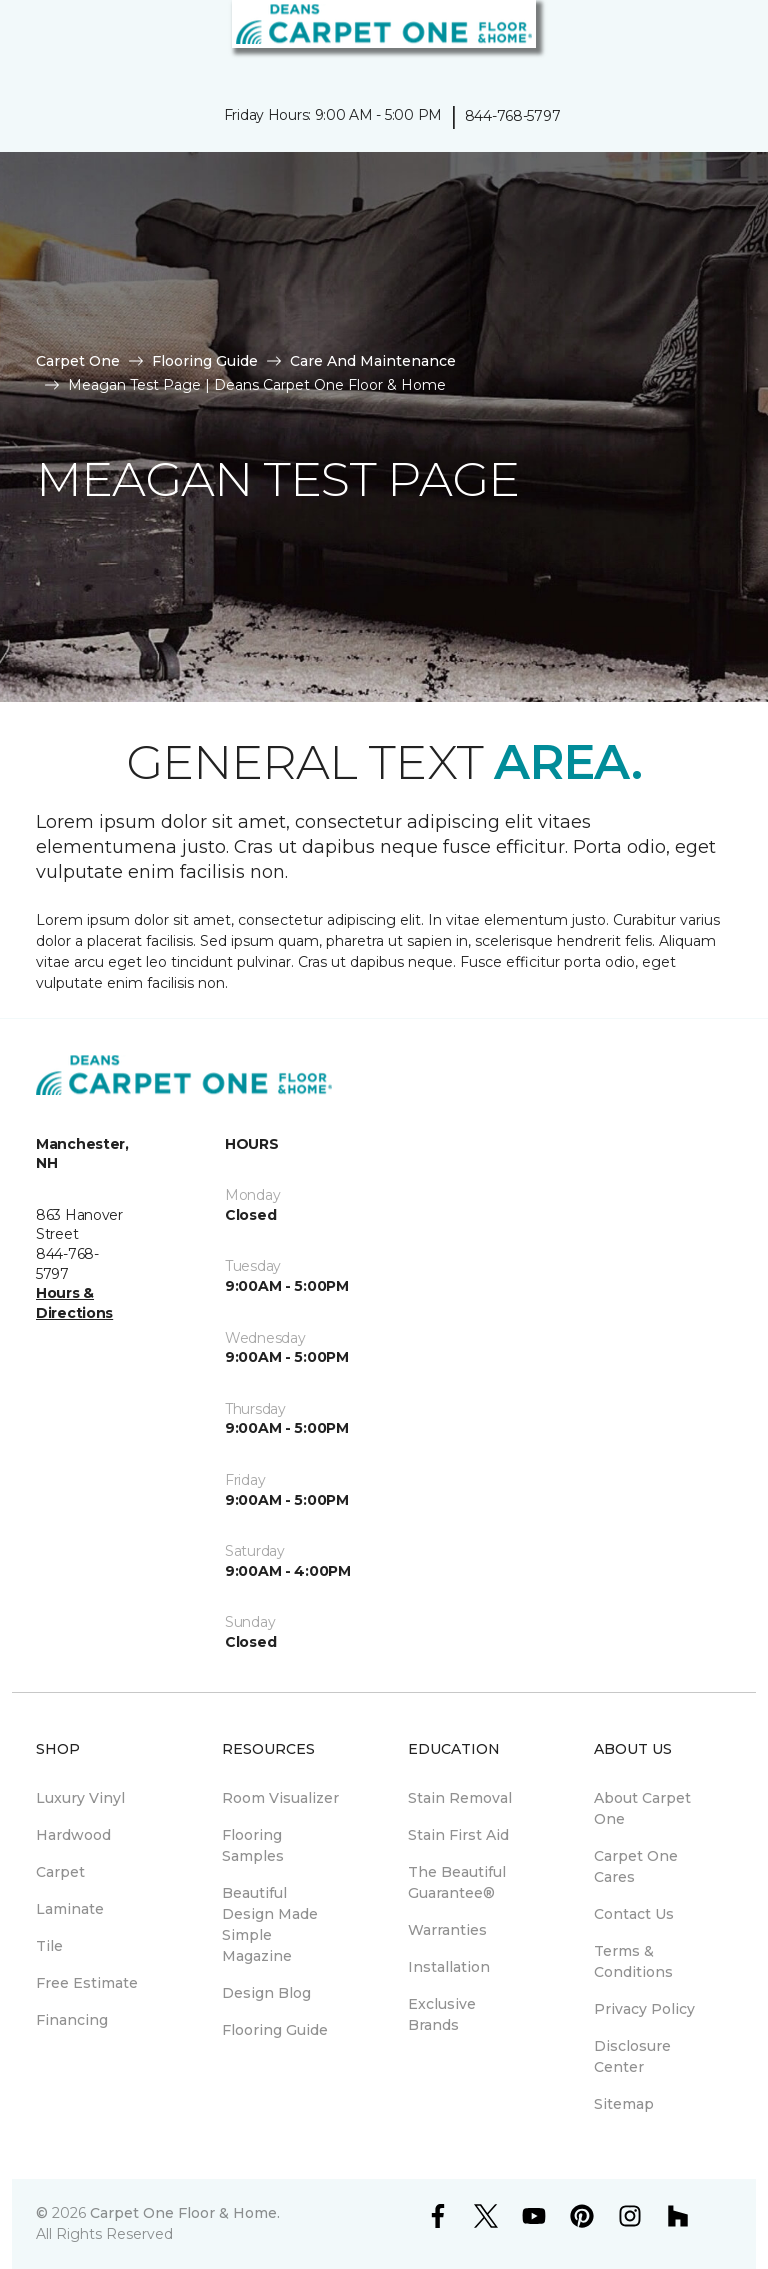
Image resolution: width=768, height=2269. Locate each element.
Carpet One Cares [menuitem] (636, 1866)
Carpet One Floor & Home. (185, 2213)
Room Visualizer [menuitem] (280, 1798)
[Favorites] (716, 40)
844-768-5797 (513, 116)
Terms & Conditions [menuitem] (633, 1961)
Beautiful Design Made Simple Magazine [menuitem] (270, 1924)
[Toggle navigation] (29, 40)
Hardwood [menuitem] (73, 1835)
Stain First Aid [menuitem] (458, 1835)
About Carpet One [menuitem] (642, 1808)
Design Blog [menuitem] (266, 1993)
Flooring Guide (205, 361)
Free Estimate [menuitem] (87, 1983)
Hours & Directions (74, 1303)
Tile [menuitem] (49, 1946)
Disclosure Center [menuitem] (632, 2056)
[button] (692, 40)
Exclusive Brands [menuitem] (442, 2014)
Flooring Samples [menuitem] (253, 1845)
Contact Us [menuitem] (634, 1914)
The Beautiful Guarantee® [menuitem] (457, 1882)
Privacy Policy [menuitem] (644, 2009)
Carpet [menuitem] (60, 1872)
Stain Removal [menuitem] (460, 1798)
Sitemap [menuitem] (624, 2104)
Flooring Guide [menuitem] (275, 2030)
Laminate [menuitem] (70, 1909)
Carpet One (78, 361)
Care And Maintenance (373, 361)
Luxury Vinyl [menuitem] (80, 1798)
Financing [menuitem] (72, 2020)
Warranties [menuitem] (447, 1930)
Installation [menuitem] (449, 1967)
